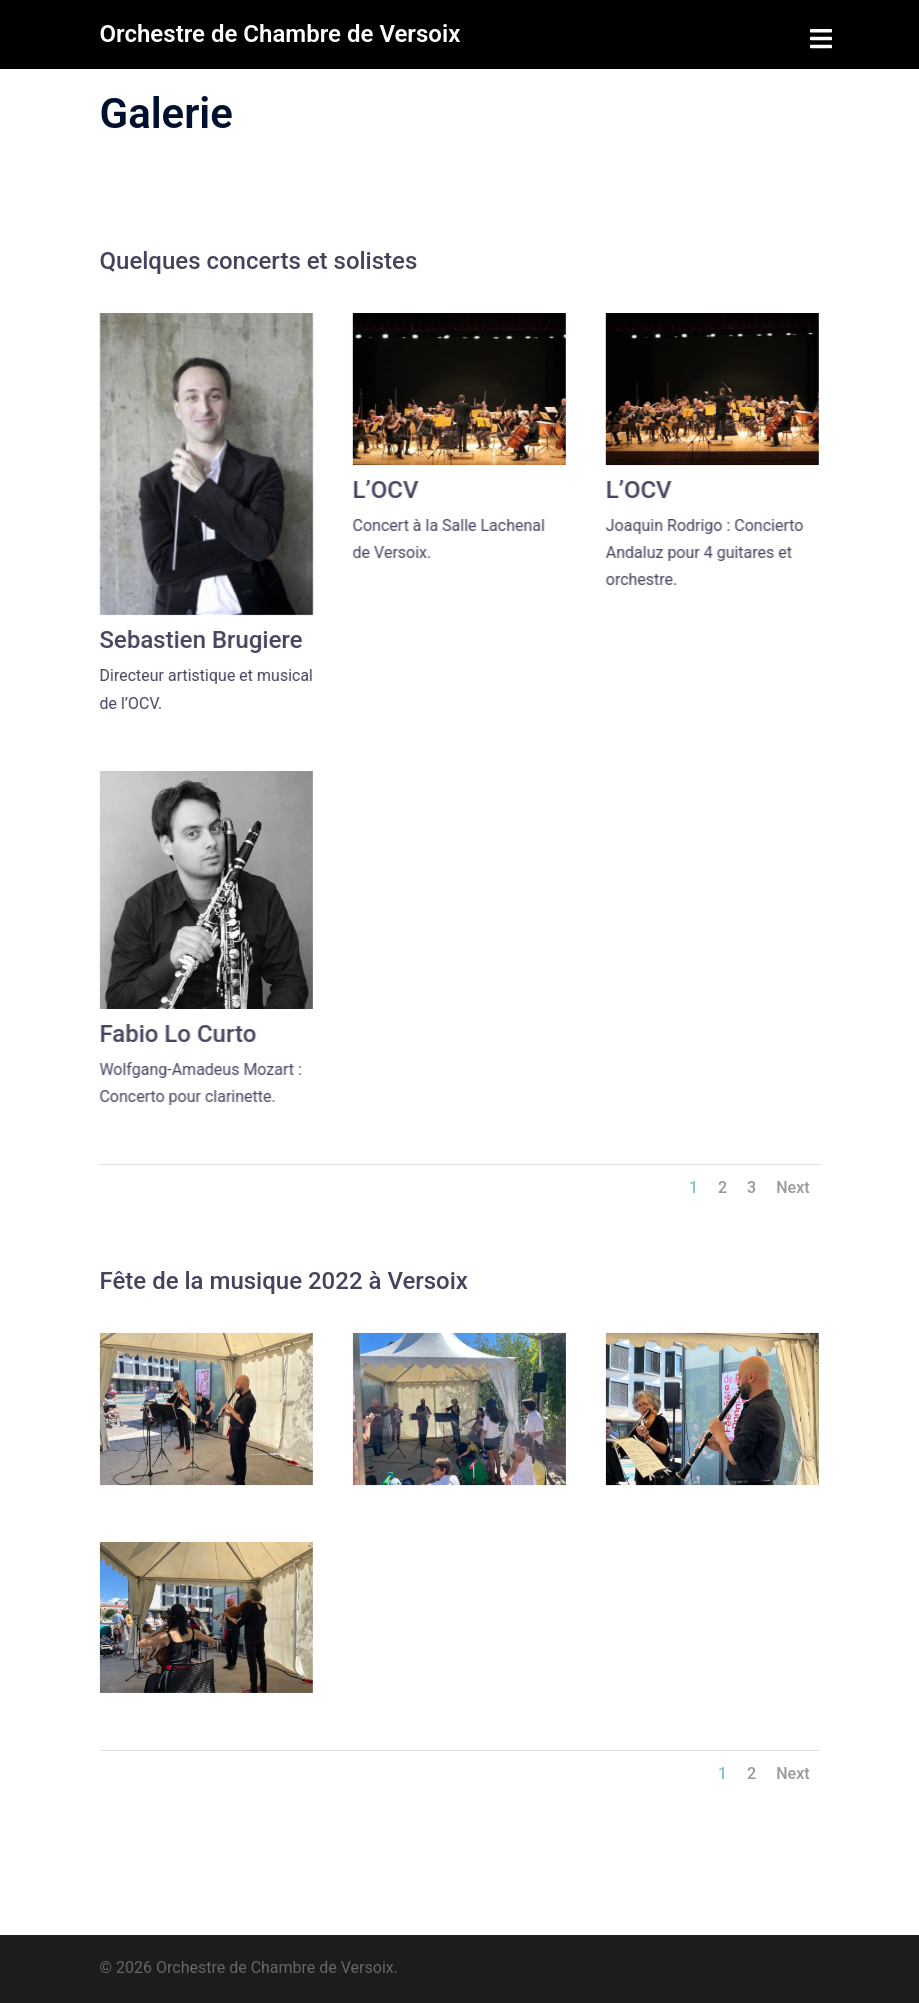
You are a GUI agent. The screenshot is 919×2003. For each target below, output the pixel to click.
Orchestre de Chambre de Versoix (280, 34)
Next (792, 1187)
